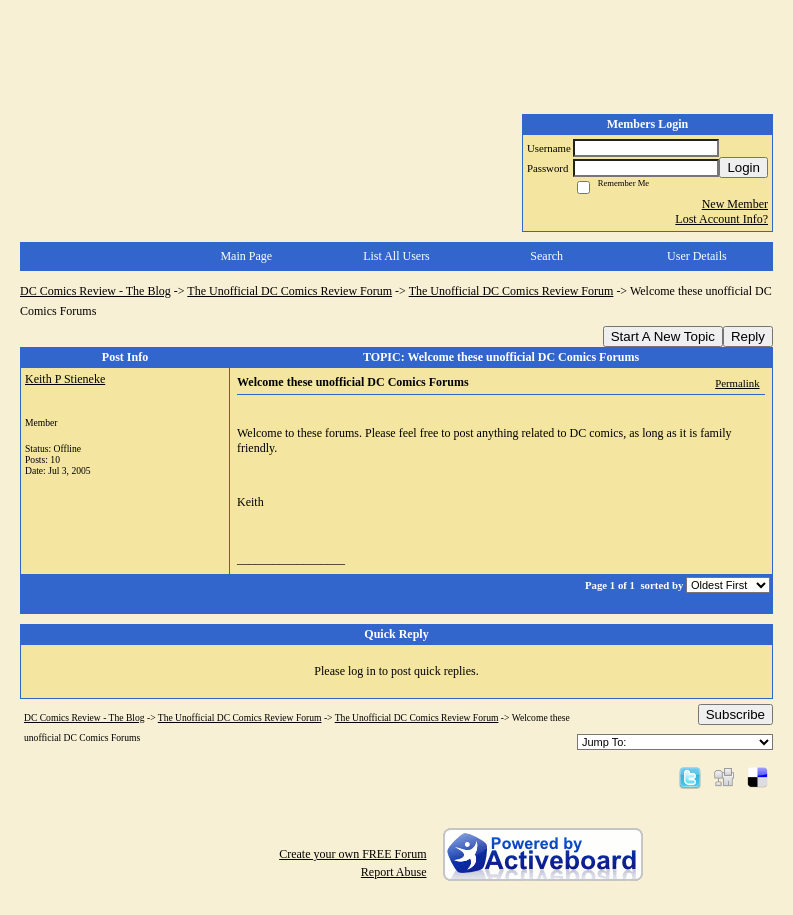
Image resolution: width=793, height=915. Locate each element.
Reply (748, 336)
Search (546, 256)
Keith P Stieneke (65, 379)
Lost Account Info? (721, 219)
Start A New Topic (663, 336)
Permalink (737, 383)
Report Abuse (394, 872)
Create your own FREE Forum (352, 854)
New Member (735, 204)
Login (743, 167)
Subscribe (735, 714)
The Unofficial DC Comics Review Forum (289, 291)
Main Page (246, 256)
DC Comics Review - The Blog (95, 291)
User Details (697, 256)
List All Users (396, 256)
